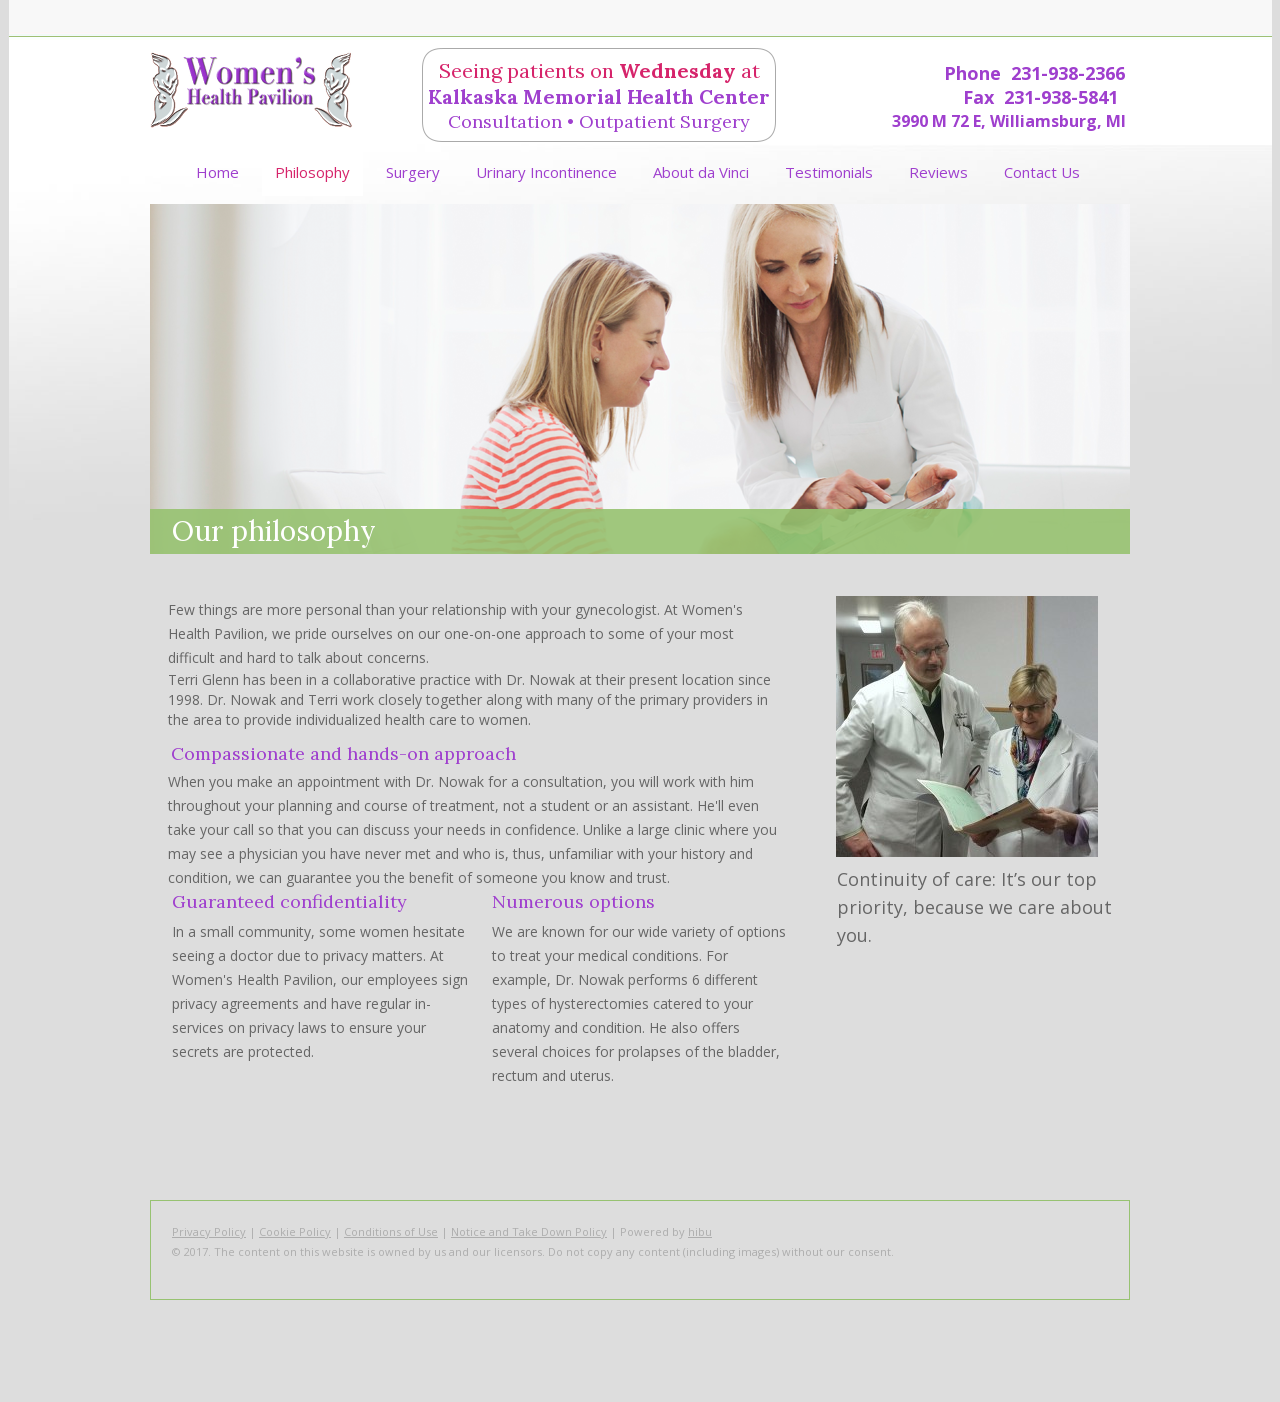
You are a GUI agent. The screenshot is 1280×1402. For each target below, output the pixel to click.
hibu (700, 1231)
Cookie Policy (295, 1231)
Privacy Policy (209, 1231)
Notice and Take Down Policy (529, 1231)
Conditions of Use (391, 1231)
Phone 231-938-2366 (1034, 73)
